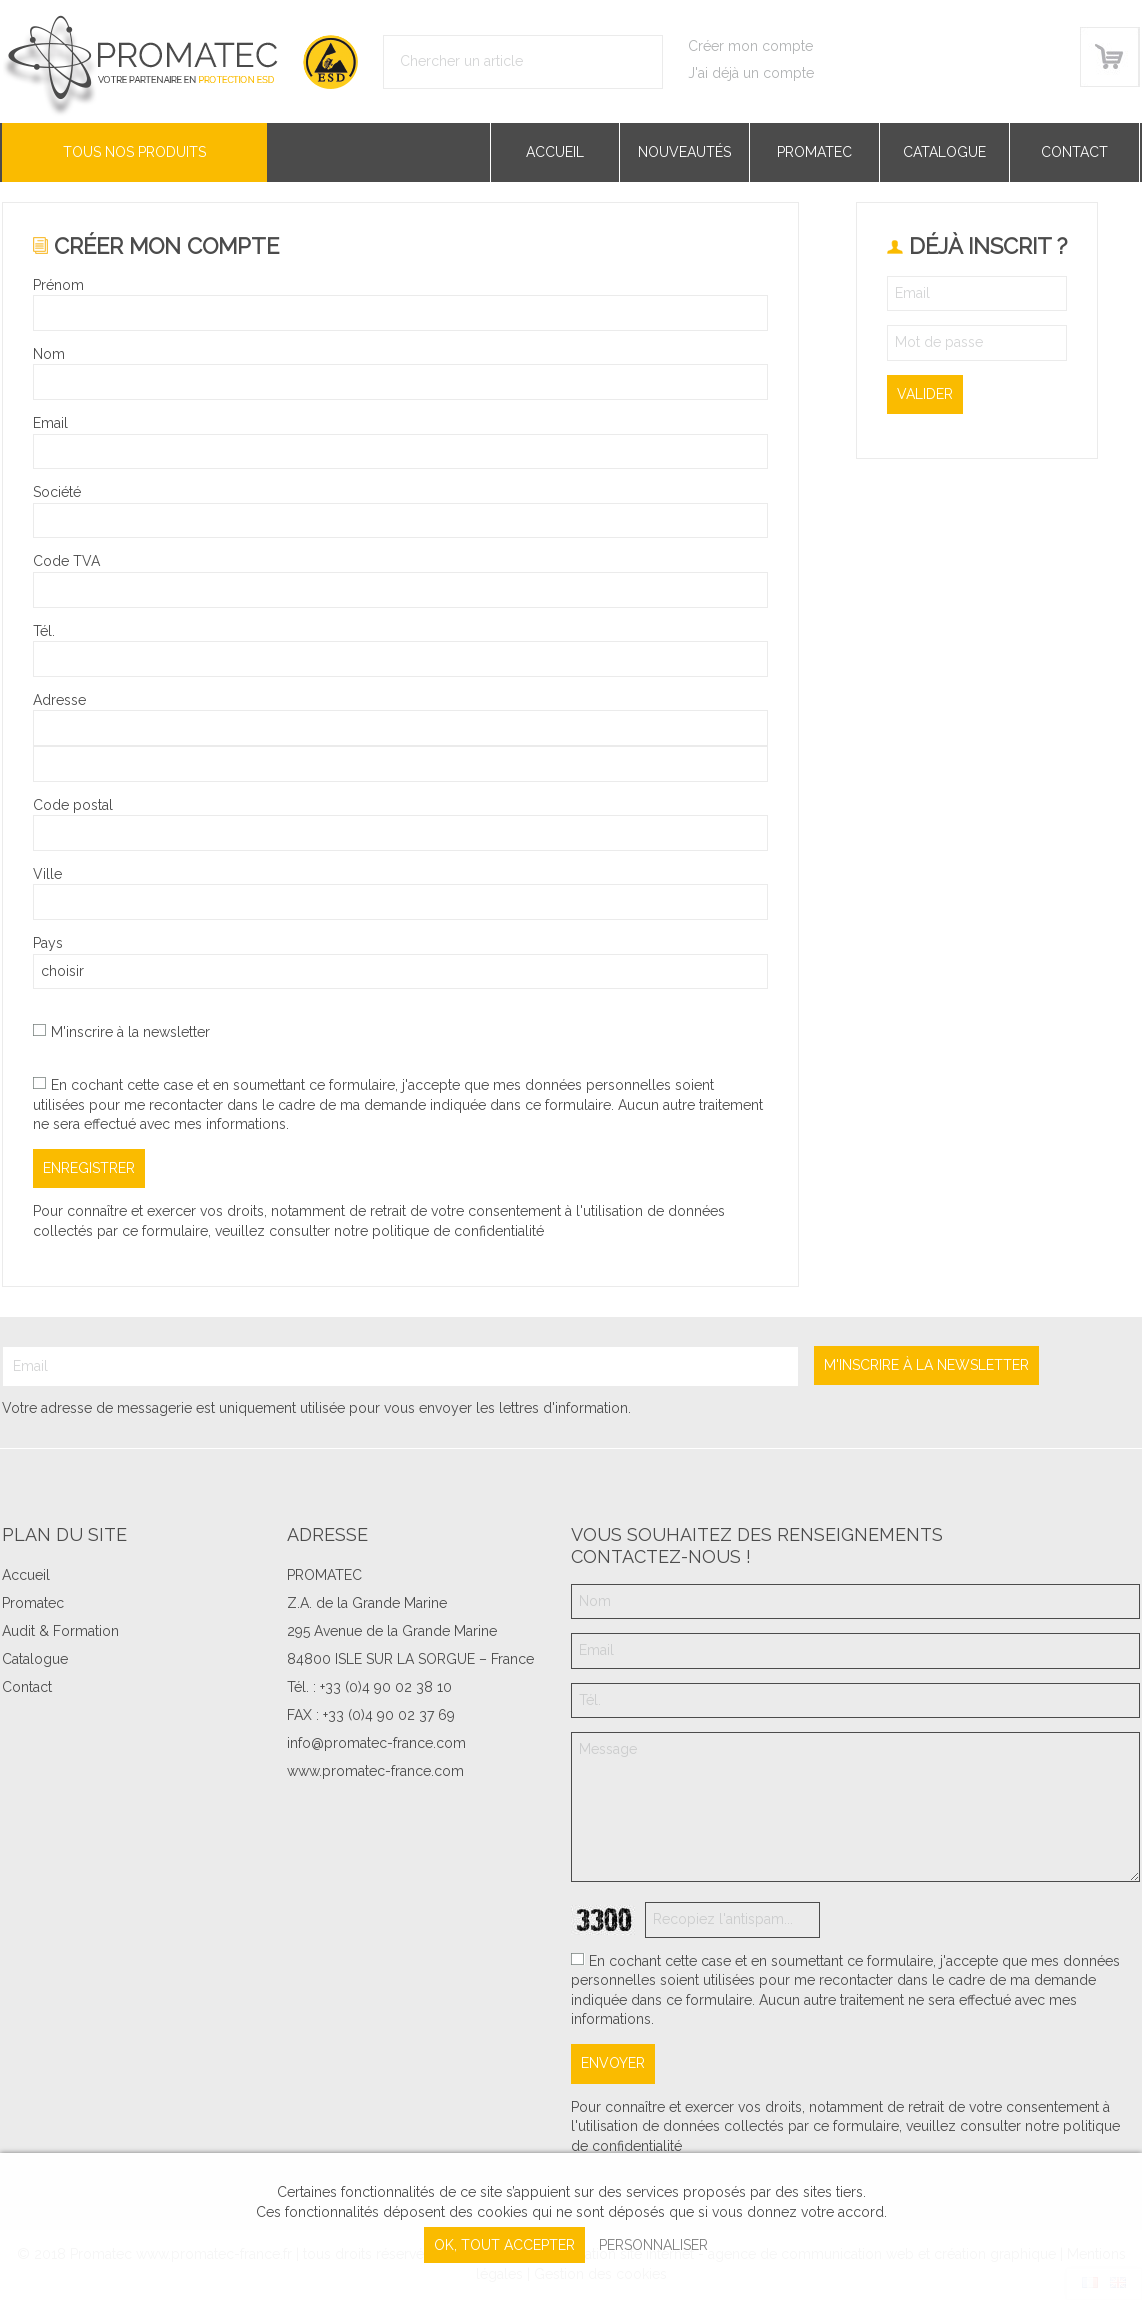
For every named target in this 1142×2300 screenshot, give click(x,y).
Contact (1074, 152)
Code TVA (66, 561)
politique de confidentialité (458, 1231)
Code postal (73, 805)
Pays (48, 943)
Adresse (59, 700)
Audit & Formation (60, 1631)
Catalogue (944, 152)
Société (57, 492)
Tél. (44, 631)
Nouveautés (684, 152)
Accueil (555, 152)
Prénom (58, 285)
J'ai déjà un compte (751, 73)
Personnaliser (653, 2245)
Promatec (814, 152)
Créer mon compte (750, 46)
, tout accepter (504, 2245)
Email (50, 423)
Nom (49, 354)
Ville (47, 874)
